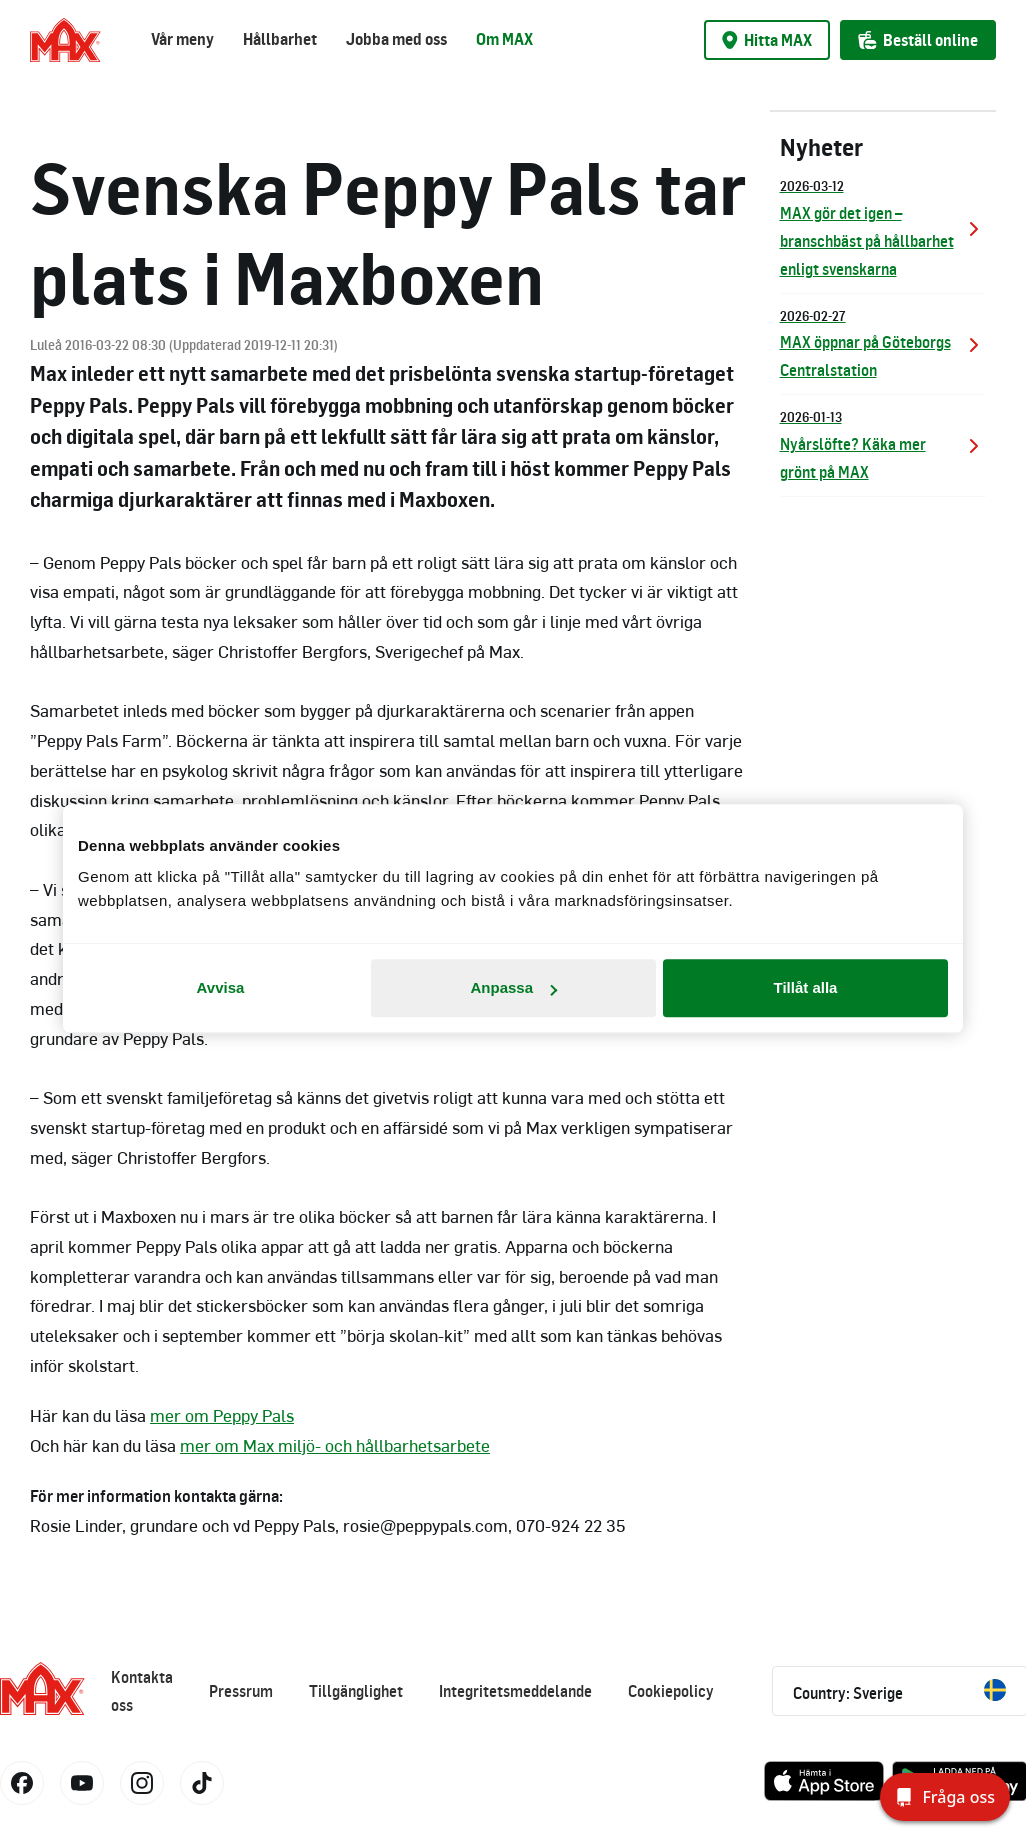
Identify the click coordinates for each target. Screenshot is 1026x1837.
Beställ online (918, 40)
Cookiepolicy (671, 1691)
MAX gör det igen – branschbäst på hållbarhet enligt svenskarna (883, 226)
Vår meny (182, 39)
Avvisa (221, 987)
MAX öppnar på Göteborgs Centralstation (883, 342)
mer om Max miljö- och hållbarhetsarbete (335, 1445)
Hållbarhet (280, 39)
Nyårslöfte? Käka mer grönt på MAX (883, 443)
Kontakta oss (142, 1691)
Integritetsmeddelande (515, 1691)
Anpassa (513, 987)
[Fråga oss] (945, 1797)
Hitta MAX (767, 40)
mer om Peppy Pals (222, 1415)
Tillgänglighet (356, 1691)
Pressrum (241, 1691)
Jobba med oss (396, 39)
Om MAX (504, 39)
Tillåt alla (806, 987)
